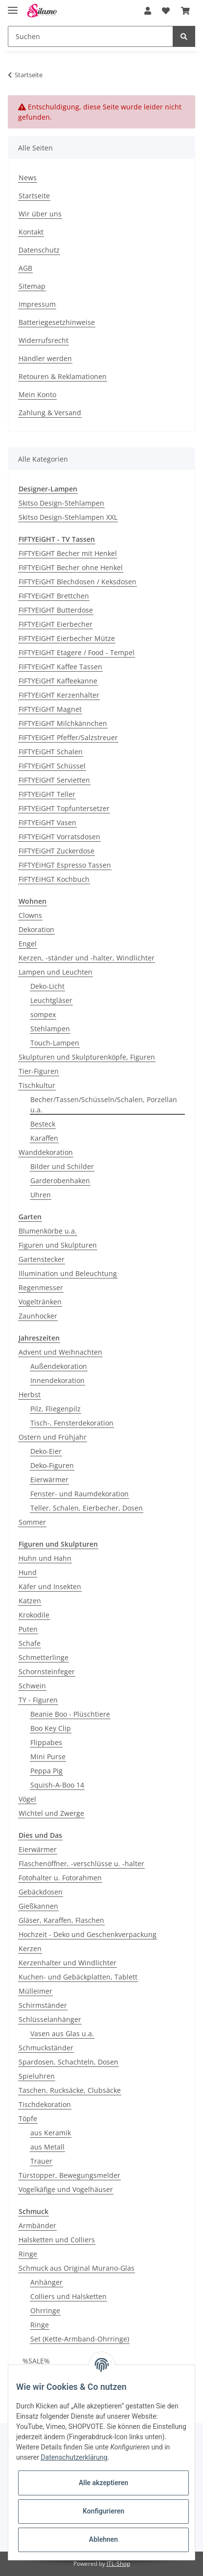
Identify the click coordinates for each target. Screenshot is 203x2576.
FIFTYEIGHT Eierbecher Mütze (67, 638)
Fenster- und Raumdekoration (79, 1493)
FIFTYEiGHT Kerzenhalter (59, 695)
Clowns (30, 915)
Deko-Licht (47, 986)
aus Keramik (50, 2132)
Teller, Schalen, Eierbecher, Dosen (86, 1507)
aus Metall (47, 2146)
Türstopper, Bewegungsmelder (69, 2175)
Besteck (42, 1123)
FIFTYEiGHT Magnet (50, 709)
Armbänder (37, 2225)
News (28, 177)
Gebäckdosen (41, 1891)
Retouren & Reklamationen (63, 376)
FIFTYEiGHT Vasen (47, 822)
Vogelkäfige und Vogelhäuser (66, 2189)
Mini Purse (48, 1756)
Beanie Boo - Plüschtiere (70, 1714)
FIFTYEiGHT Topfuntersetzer (64, 808)
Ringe (28, 2253)
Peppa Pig (46, 1770)
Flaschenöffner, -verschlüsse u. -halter (81, 1863)
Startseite (34, 195)
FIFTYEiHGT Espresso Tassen (65, 865)
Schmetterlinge (43, 1657)
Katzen (30, 1600)
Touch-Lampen (54, 1042)
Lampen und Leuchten (55, 972)
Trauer (41, 2161)
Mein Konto (37, 394)
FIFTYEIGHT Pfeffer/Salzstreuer (68, 737)
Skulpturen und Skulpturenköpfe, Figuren (87, 1057)
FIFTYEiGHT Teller (47, 794)
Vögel (27, 1799)
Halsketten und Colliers (57, 2239)
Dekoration (36, 929)
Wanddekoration (46, 1152)
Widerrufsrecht (43, 340)
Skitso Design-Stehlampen (61, 503)
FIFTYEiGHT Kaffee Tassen (60, 666)
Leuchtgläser (51, 1000)
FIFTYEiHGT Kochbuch (54, 879)
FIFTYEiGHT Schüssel (52, 765)
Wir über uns (40, 213)
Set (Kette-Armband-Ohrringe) (79, 2338)
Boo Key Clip (50, 1728)
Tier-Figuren (39, 1071)
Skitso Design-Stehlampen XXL (68, 517)
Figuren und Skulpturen (58, 1245)
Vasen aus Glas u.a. (62, 2033)
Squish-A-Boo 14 (57, 1784)
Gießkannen (38, 1906)
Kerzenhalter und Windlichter (67, 1962)
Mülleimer (35, 1991)
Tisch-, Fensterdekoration (71, 1422)
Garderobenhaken (60, 1180)
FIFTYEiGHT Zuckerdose (56, 850)
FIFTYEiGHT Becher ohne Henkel (71, 567)
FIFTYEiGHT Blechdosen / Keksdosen (77, 581)
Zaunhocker (38, 1315)
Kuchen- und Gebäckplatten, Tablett (78, 1976)
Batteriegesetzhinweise (57, 322)
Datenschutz (39, 250)
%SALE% (36, 2360)
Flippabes (46, 1742)
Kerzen (30, 1948)
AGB (25, 268)
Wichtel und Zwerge (51, 1813)
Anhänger (46, 2282)
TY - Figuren (38, 1699)
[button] (148, 11)
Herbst (30, 1394)
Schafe (30, 1643)
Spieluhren (37, 2076)
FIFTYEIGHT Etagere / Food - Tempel (77, 652)
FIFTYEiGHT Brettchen (54, 595)
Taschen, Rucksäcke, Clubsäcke (70, 2090)
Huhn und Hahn (45, 1558)
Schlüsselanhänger (50, 2019)
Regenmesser (41, 1287)
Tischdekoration (45, 2104)
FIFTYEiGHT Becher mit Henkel (68, 553)
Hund (28, 1572)
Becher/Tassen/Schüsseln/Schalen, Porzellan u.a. (103, 1104)
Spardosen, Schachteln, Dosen (68, 2061)
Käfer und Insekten (50, 1586)
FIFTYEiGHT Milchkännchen (63, 723)
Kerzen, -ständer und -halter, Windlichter (87, 957)
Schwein (32, 1685)
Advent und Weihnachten (60, 1352)
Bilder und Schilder (62, 1166)
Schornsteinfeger (47, 1671)
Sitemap (32, 286)
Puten (28, 1629)
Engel (28, 943)
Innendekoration (57, 1380)
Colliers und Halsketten (68, 2296)
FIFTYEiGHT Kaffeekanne (58, 680)
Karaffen (44, 1138)
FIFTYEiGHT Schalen (51, 751)
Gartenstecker (42, 1259)
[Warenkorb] (185, 11)
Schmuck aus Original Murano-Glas (77, 2268)
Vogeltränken (40, 1301)
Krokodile (34, 1614)
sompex (43, 1014)
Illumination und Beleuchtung (68, 1273)
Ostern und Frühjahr (53, 1437)
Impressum (37, 304)
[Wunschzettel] (166, 11)
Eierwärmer (49, 1479)
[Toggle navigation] (13, 6)
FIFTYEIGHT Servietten (54, 780)
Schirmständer (43, 2005)
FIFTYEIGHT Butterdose (56, 610)
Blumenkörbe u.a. (48, 1230)
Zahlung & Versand (50, 412)
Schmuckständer (46, 2047)
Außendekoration (58, 1366)
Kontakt (31, 231)
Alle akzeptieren (103, 2483)
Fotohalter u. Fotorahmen (60, 1877)
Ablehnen (103, 2539)
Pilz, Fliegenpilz (55, 1408)
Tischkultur (37, 1085)
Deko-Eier (46, 1451)
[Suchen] (90, 36)
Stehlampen (50, 1028)
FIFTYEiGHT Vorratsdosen (59, 836)
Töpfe (28, 2118)
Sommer (32, 1522)
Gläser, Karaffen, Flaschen (61, 1920)
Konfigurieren (103, 2511)
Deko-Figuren (52, 1465)
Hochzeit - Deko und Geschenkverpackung (88, 1934)
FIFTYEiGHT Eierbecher (55, 624)
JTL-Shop (118, 2563)
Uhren (40, 1194)
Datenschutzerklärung (74, 2457)
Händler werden (45, 358)
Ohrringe (45, 2310)
